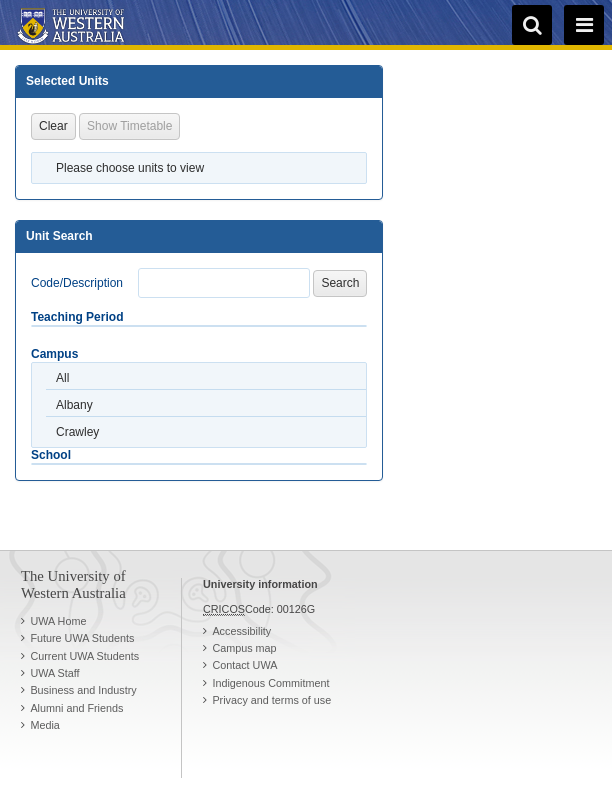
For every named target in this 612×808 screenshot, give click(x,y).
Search (340, 283)
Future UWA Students (82, 638)
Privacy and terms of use (271, 700)
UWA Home (58, 621)
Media (44, 725)
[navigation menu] (584, 25)
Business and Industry (83, 690)
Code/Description (77, 283)
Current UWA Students (84, 656)
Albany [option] (74, 405)
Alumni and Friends (76, 708)
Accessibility (241, 631)
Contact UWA (244, 665)
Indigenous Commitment (270, 683)
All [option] (62, 378)
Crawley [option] (77, 432)
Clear (53, 126)
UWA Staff (54, 673)
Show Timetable (129, 126)
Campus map (244, 648)
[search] (532, 25)
